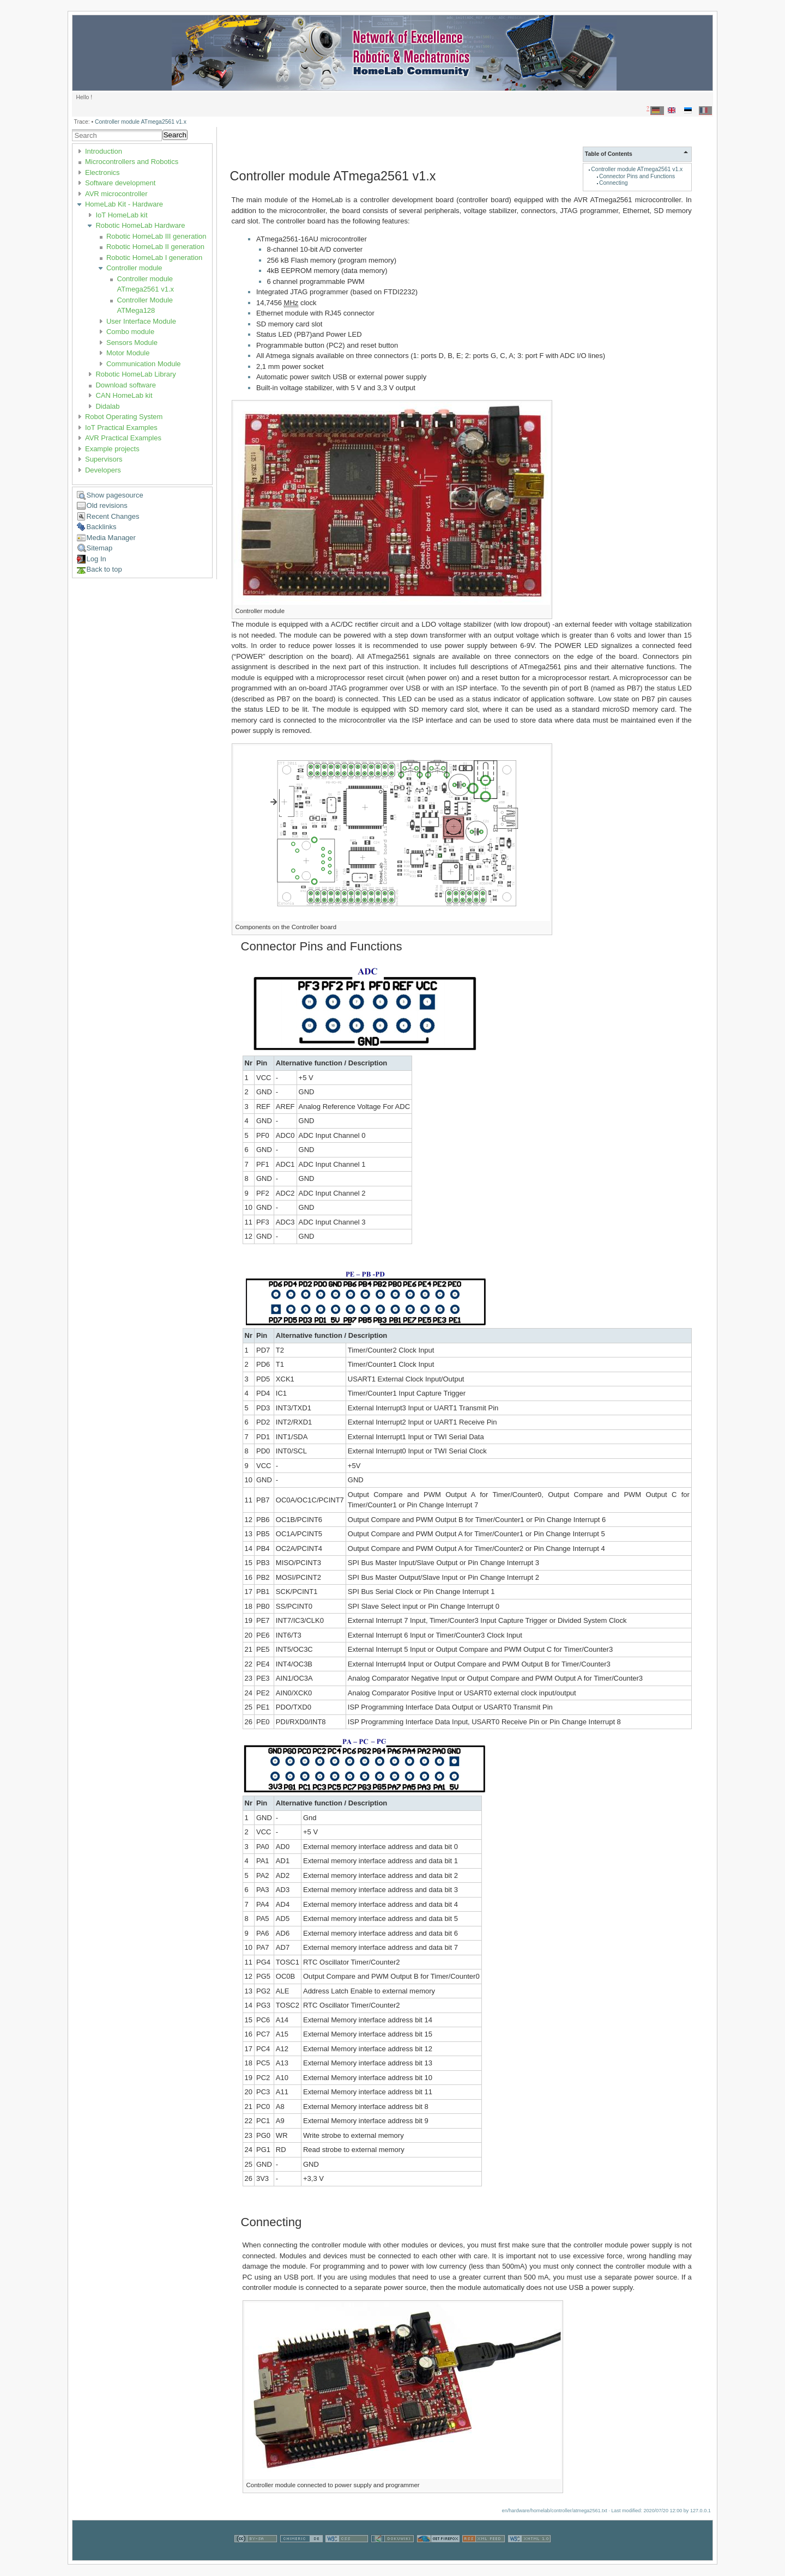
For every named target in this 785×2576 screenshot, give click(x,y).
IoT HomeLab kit (121, 215)
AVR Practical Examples (123, 438)
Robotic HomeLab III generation (156, 236)
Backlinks (102, 527)
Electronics (102, 172)
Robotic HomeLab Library (135, 374)
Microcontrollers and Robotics (131, 161)
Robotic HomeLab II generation (155, 247)
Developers (103, 470)
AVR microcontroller (116, 194)
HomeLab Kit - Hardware (124, 204)
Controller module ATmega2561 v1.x (140, 122)
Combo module (130, 332)
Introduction (103, 151)
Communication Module (143, 364)
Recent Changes (113, 516)
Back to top (104, 569)
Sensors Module (132, 342)
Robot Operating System (123, 417)
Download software (125, 385)
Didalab (107, 406)
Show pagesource (115, 495)
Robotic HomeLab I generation (154, 257)
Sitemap (100, 548)
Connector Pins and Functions (637, 176)
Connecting (613, 183)
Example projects (112, 449)
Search (175, 135)
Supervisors (104, 459)
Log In (96, 559)
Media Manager (111, 538)
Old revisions (107, 505)
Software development (120, 183)
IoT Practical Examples (121, 427)
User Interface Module (141, 321)
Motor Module (127, 353)
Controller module (134, 268)
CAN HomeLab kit (123, 395)
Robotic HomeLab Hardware (140, 225)
